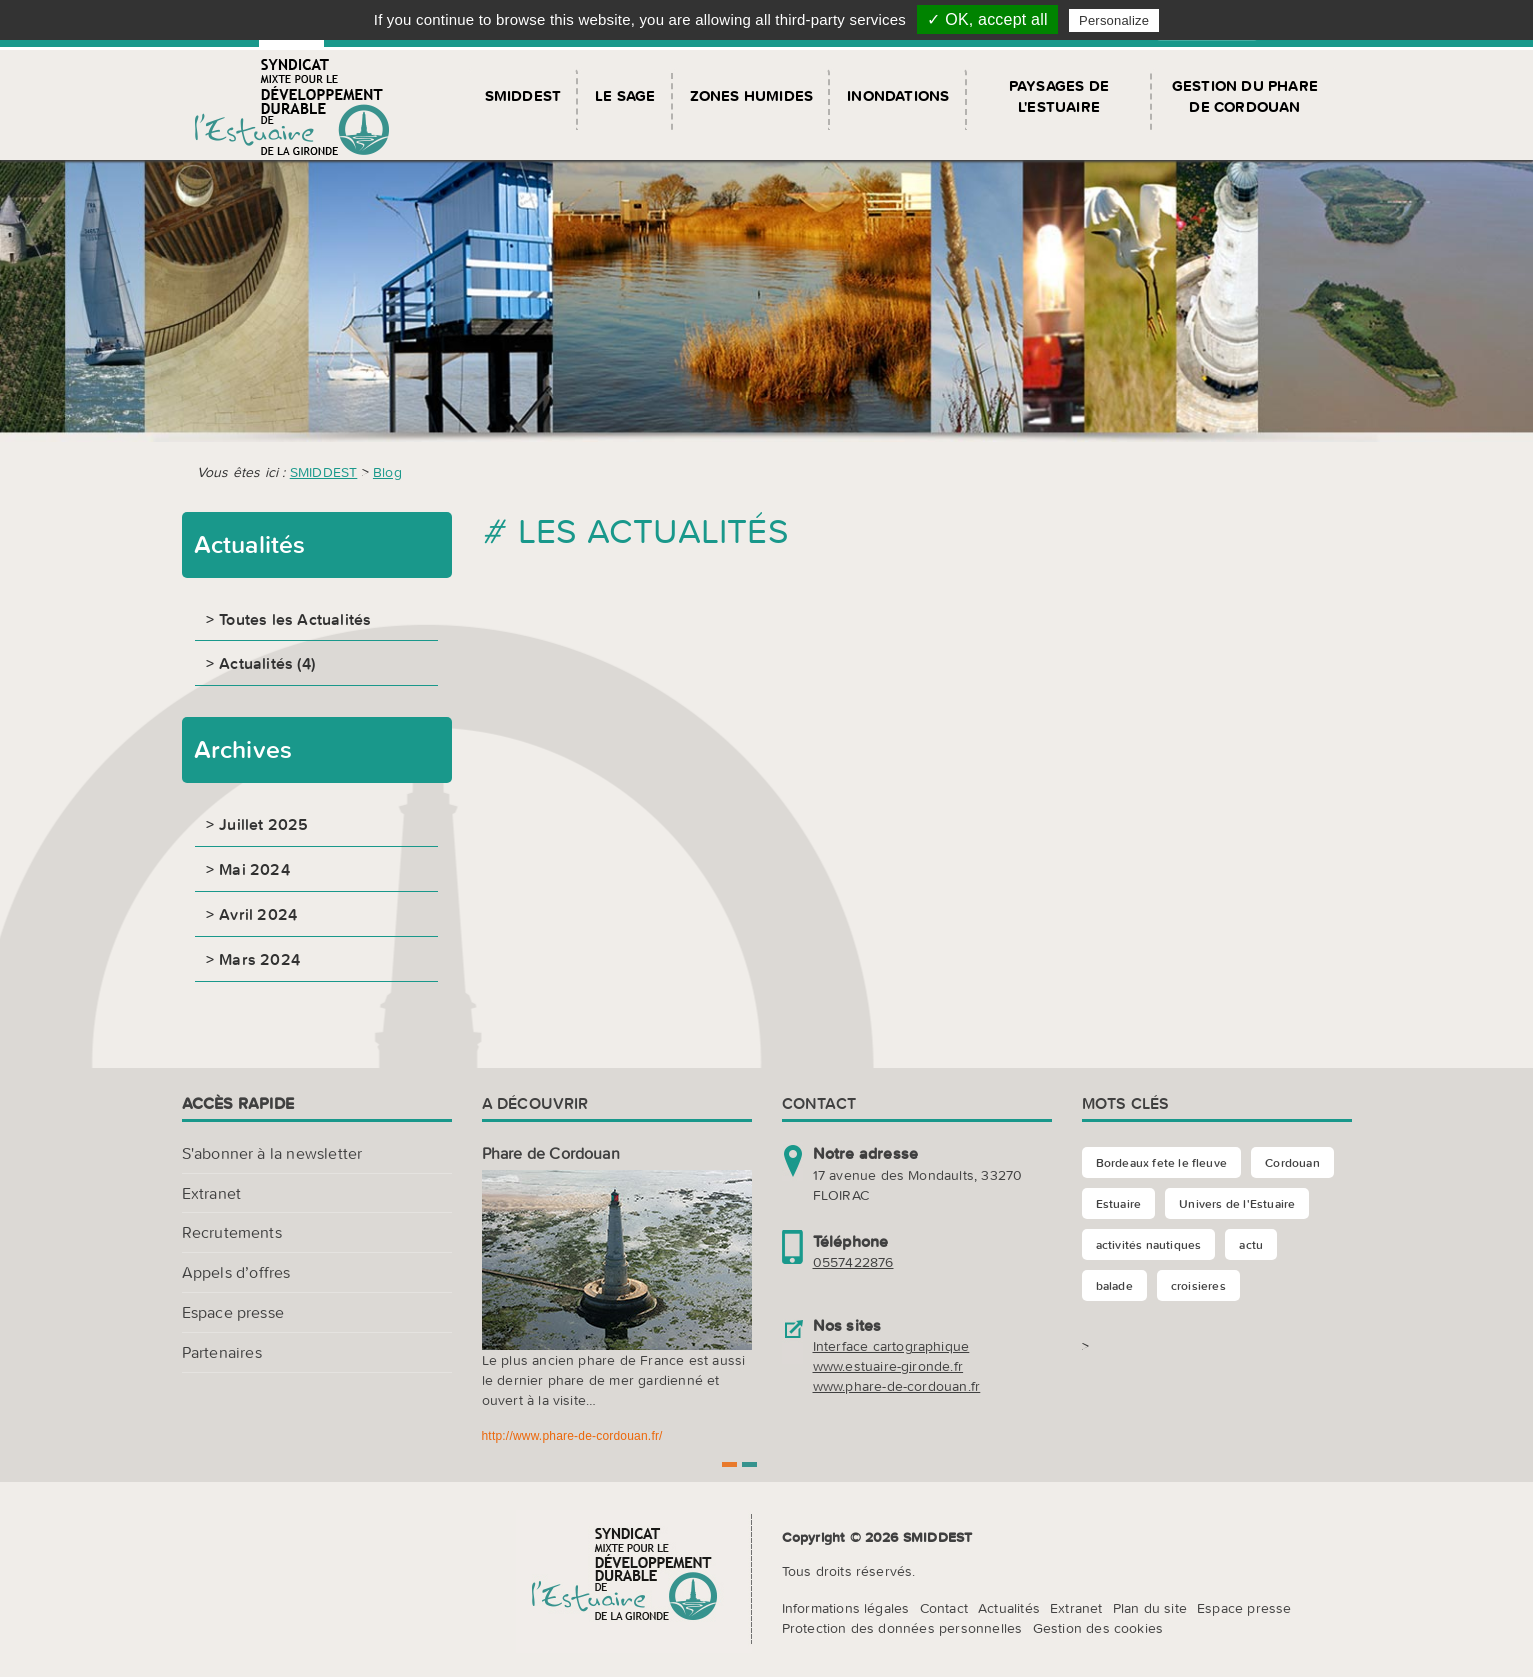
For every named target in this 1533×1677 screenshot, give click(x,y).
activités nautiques (1149, 1244)
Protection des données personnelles (902, 1628)
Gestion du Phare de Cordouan (1245, 96)
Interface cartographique (891, 1346)
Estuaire (1119, 1203)
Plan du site (1150, 1608)
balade (1114, 1285)
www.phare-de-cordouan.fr (897, 1386)
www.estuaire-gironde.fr (888, 1366)
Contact (944, 1608)
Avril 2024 (258, 914)
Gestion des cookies (1098, 1628)
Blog (387, 472)
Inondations (898, 95)
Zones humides (752, 95)
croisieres (1198, 1285)
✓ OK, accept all (987, 19)
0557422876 (853, 1262)
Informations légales (846, 1608)
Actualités (1009, 1608)
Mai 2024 (254, 869)
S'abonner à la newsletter (272, 1153)
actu (1251, 1244)
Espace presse (233, 1312)
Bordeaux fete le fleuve (1162, 1162)
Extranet (212, 1193)
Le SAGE (625, 95)
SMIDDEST (523, 95)
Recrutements (232, 1232)
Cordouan (1292, 1162)
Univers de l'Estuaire (1237, 1203)
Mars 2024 (259, 959)
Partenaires (222, 1352)
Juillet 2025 (263, 824)
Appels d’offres (236, 1272)
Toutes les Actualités (295, 619)
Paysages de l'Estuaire (1059, 96)
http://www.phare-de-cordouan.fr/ (572, 1436)
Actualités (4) (267, 663)
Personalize (1114, 20)
